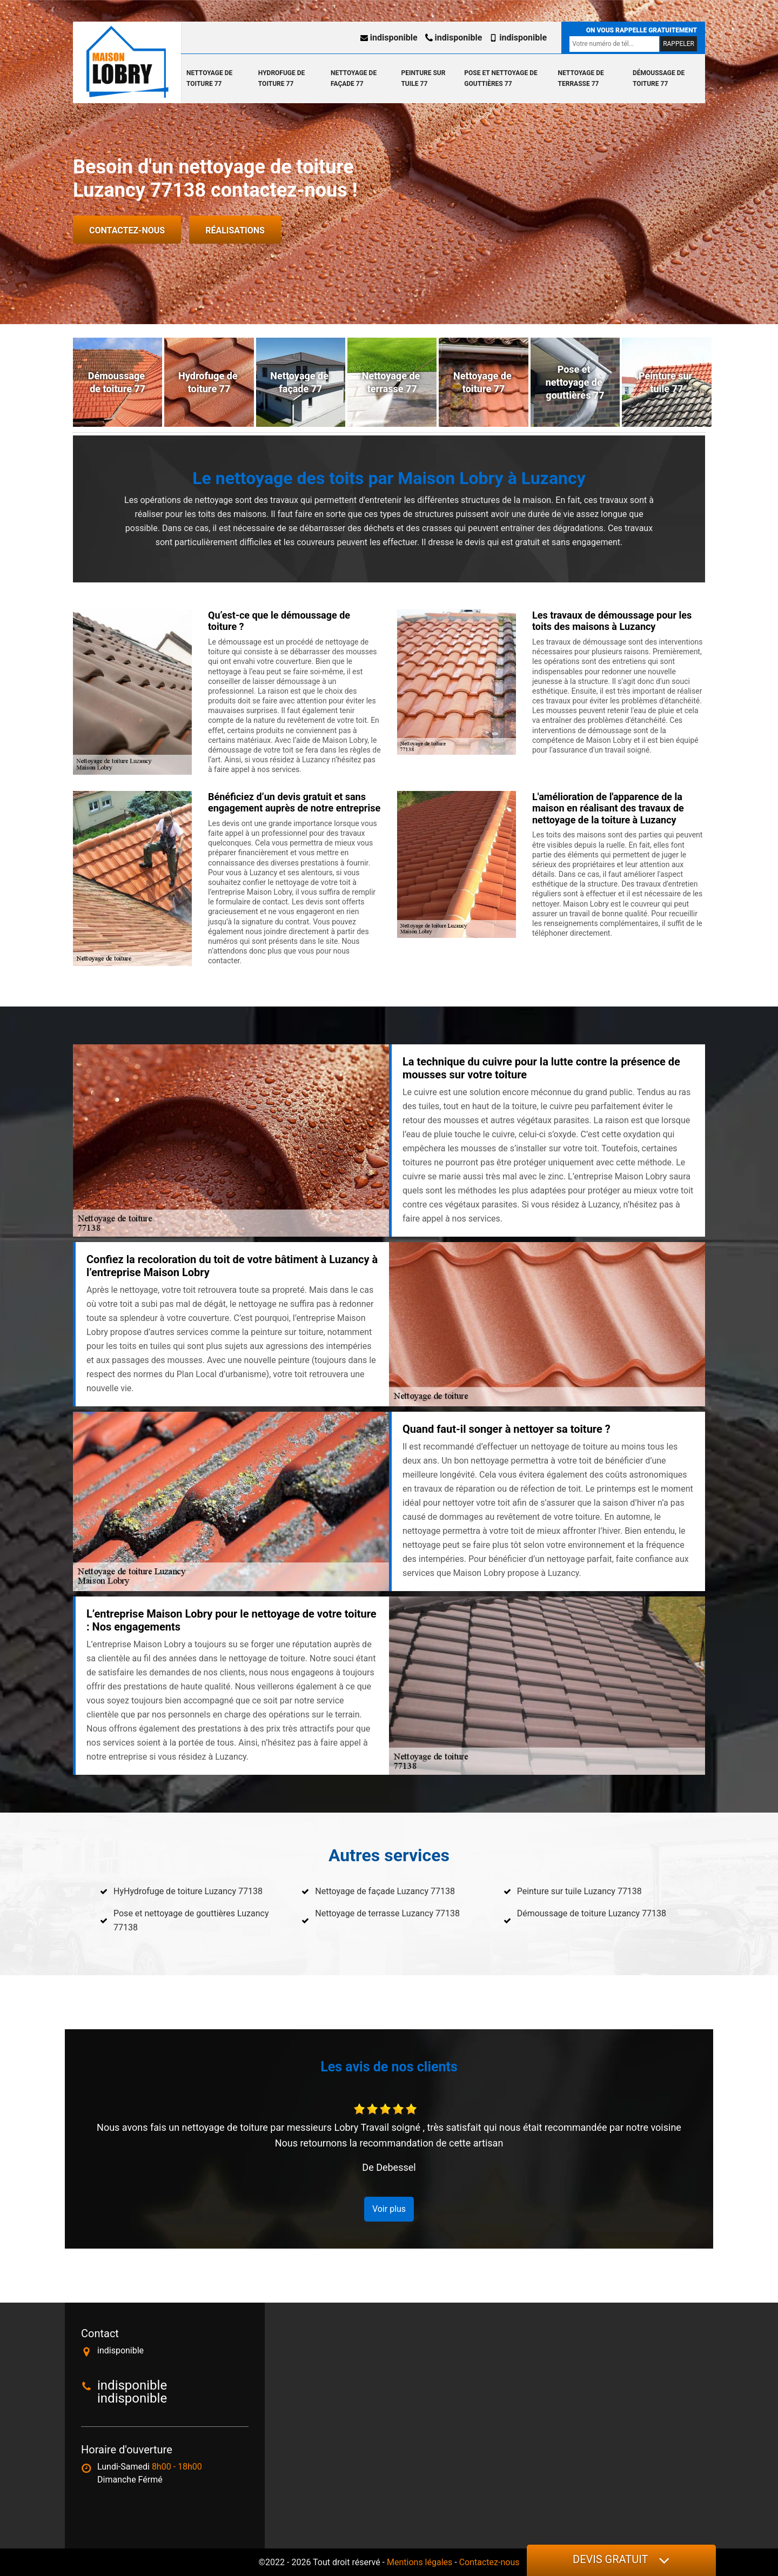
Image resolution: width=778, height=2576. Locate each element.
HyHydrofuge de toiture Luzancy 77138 (188, 1891)
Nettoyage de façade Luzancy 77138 (385, 1891)
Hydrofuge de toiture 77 (281, 78)
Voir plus (389, 2209)
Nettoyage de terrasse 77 (581, 78)
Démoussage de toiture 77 (659, 78)
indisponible (389, 37)
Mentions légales (419, 2562)
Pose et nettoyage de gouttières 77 (500, 78)
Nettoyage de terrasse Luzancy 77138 (387, 1913)
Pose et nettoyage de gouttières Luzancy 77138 (191, 1920)
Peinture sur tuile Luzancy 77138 (579, 1891)
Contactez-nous (127, 230)
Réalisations (235, 230)
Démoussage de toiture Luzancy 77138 (591, 1913)
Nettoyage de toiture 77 (209, 78)
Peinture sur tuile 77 (423, 78)
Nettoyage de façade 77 (354, 78)
